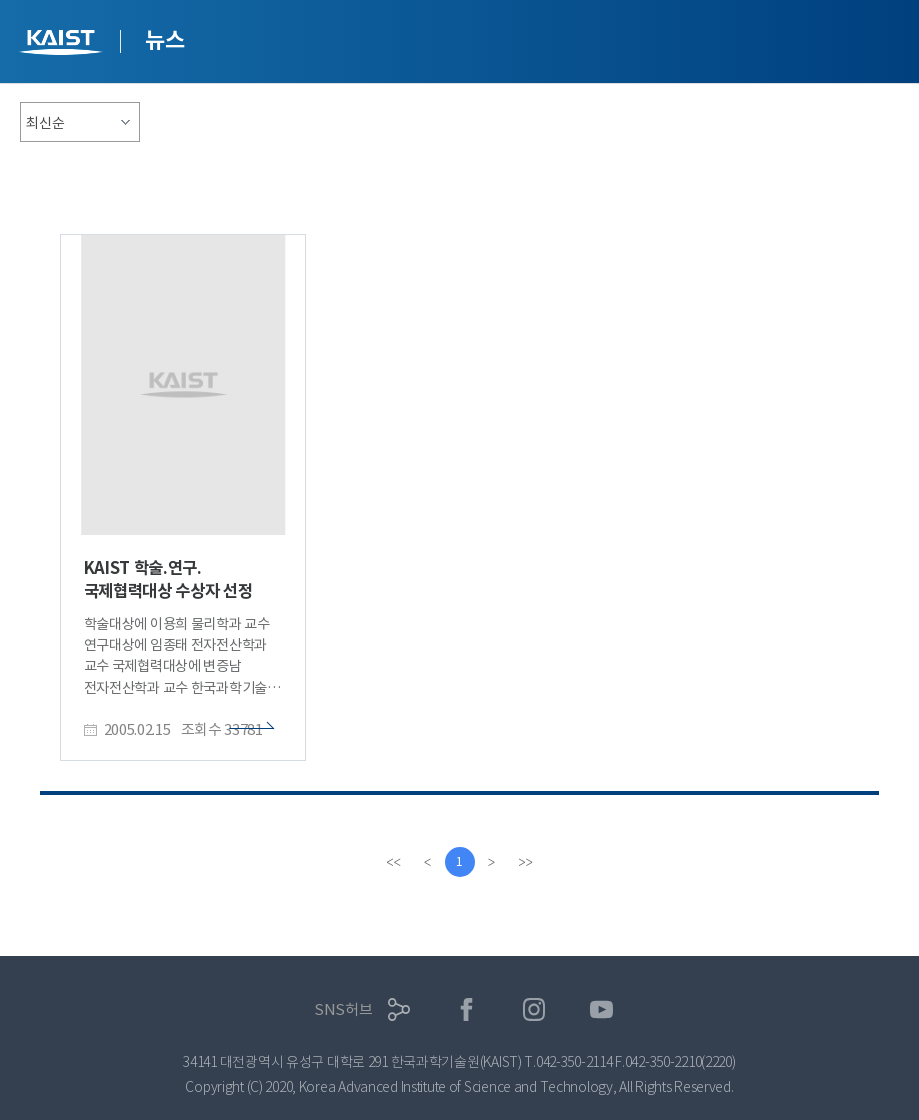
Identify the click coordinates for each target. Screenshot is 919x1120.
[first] (394, 862)
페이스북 (466, 1009)
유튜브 (601, 1009)
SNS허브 (343, 1009)
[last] (526, 862)
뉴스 (164, 40)
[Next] (492, 862)
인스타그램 (534, 1009)
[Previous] (428, 862)
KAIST (63, 44)
